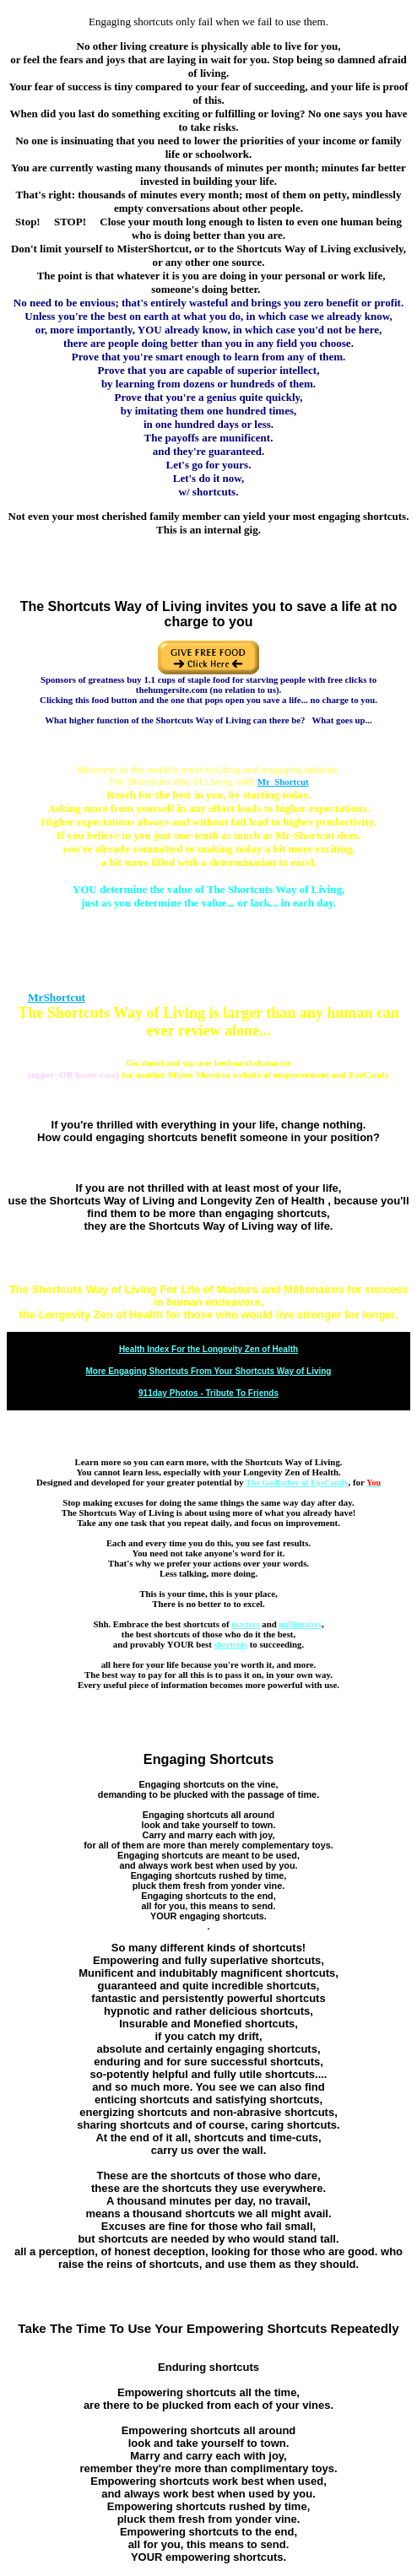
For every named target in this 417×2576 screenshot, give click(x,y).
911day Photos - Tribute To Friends (208, 1393)
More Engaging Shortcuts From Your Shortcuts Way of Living (209, 1371)
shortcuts (230, 1644)
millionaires (300, 1624)
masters (245, 1624)
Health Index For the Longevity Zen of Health (208, 1349)
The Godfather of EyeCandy (297, 1482)
